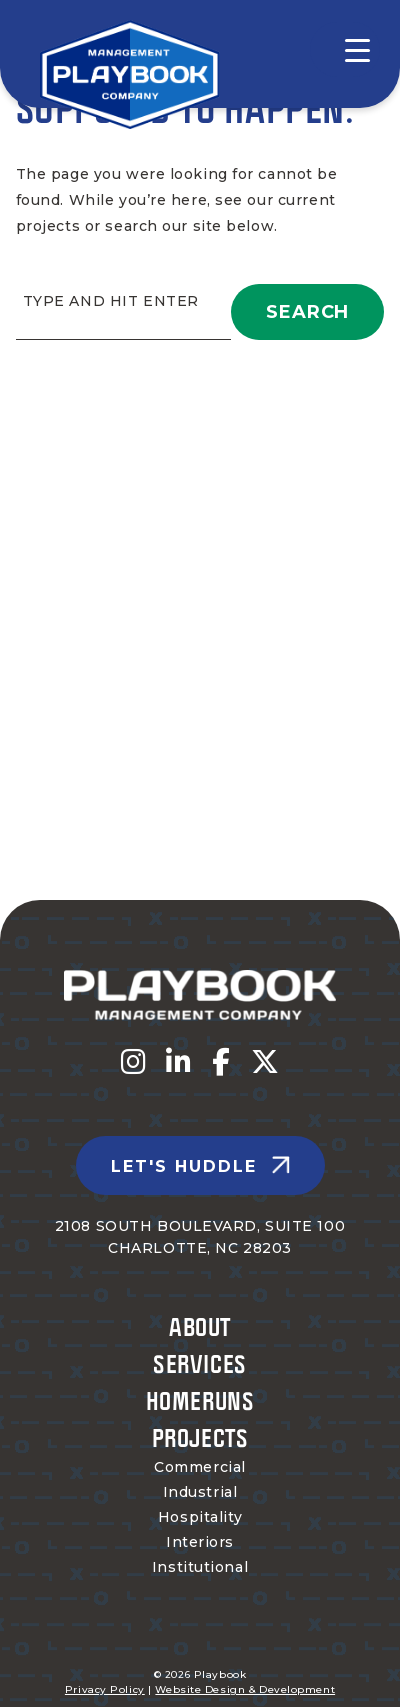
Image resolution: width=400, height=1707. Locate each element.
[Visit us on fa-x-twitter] (265, 1062)
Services (199, 1363)
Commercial (200, 1467)
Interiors (200, 1542)
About (200, 1326)
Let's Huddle (184, 1166)
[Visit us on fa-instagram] (134, 1062)
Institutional (200, 1567)
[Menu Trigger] (345, 49)
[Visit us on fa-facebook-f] (221, 1062)
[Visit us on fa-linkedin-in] (179, 1062)
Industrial (200, 1492)
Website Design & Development (245, 1689)
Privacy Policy (105, 1689)
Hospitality (200, 1517)
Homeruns (200, 1400)
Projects (200, 1437)
